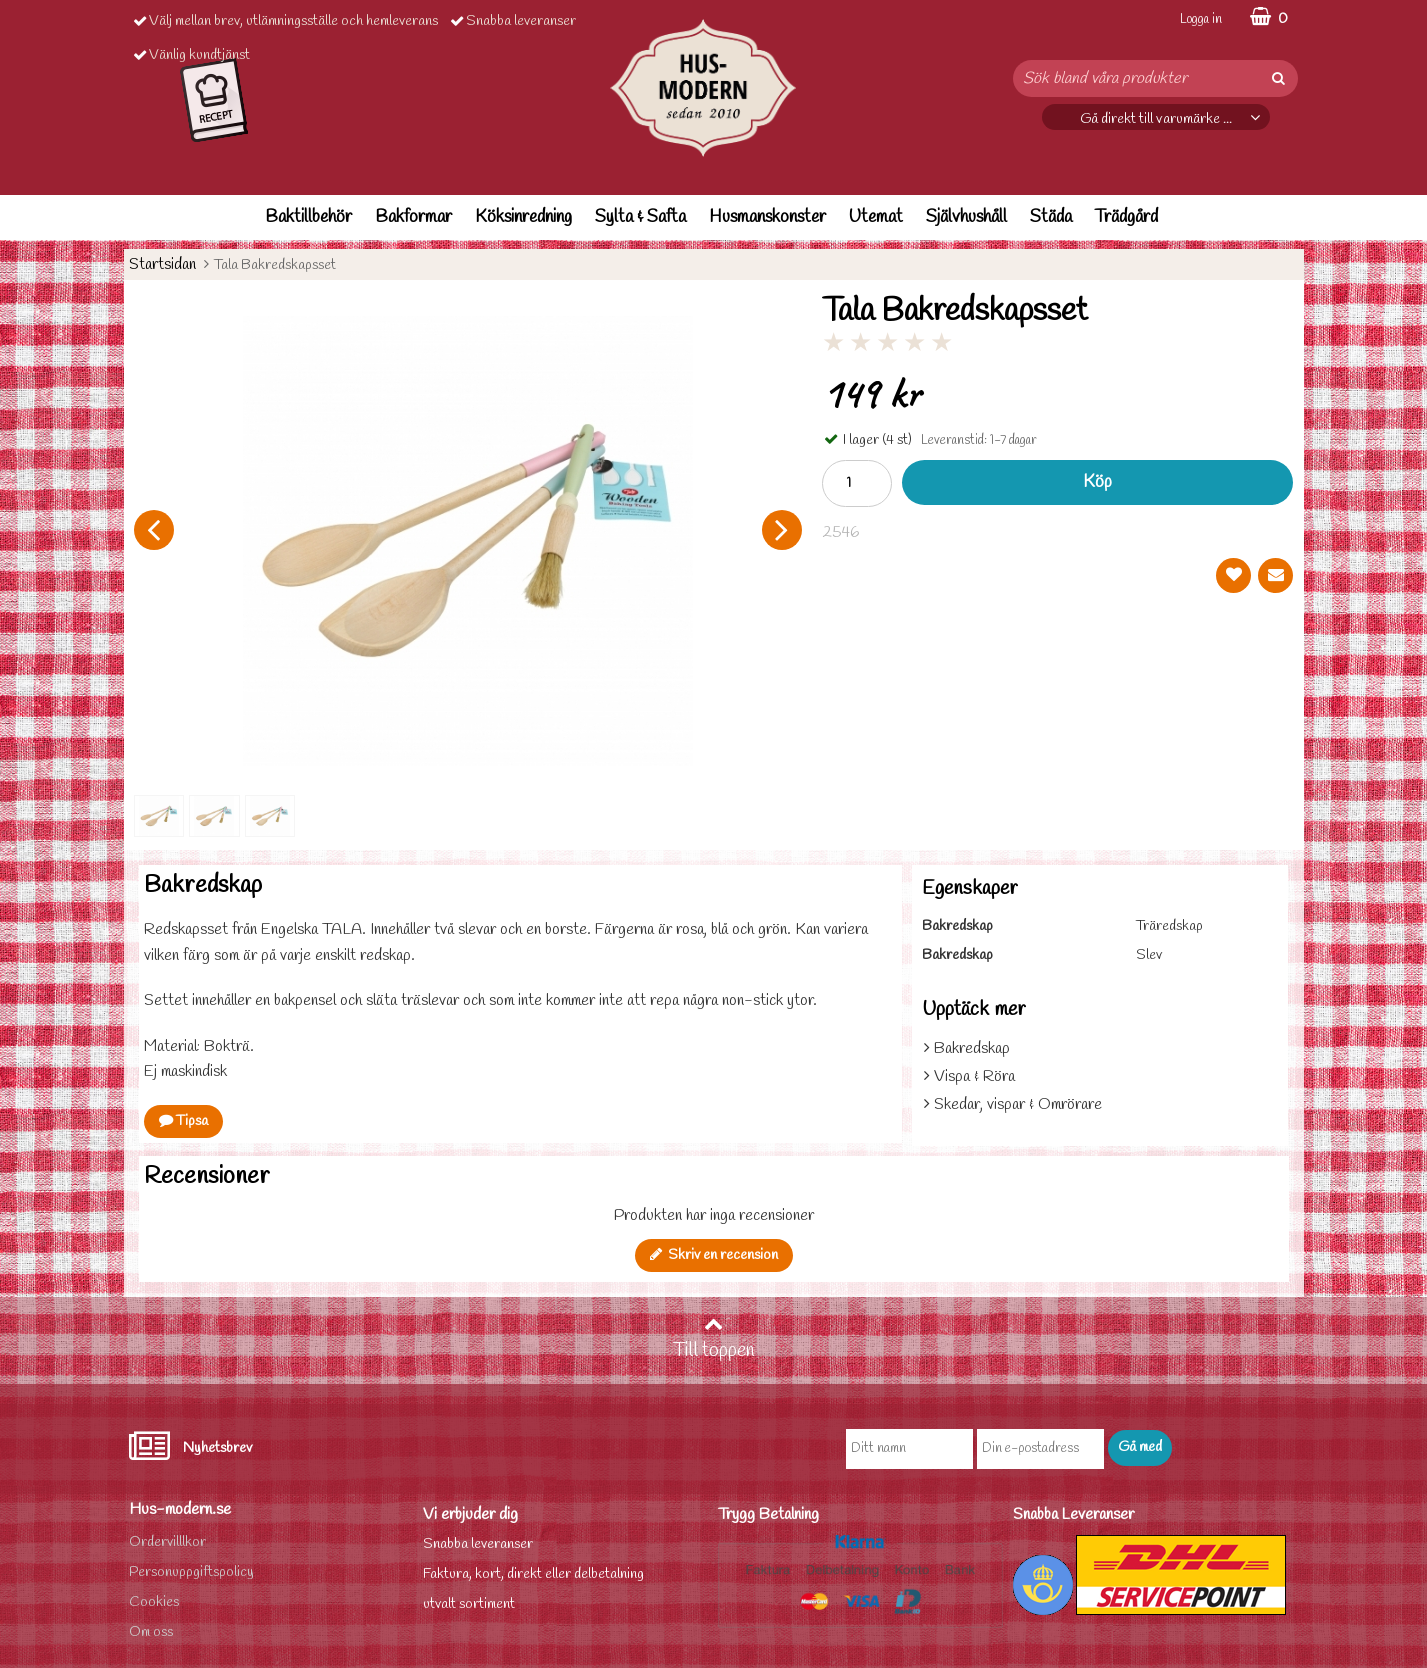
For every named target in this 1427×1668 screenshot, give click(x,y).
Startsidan (162, 264)
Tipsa (183, 1121)
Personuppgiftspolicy (191, 1572)
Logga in (1201, 19)
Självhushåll (966, 217)
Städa (1051, 217)
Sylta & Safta (640, 217)
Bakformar (413, 217)
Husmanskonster (767, 217)
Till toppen (714, 1339)
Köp (1097, 482)
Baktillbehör (308, 217)
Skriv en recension (714, 1255)
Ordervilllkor (167, 1542)
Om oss (151, 1632)
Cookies (154, 1602)
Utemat (876, 217)
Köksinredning (523, 217)
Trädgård (1126, 217)
